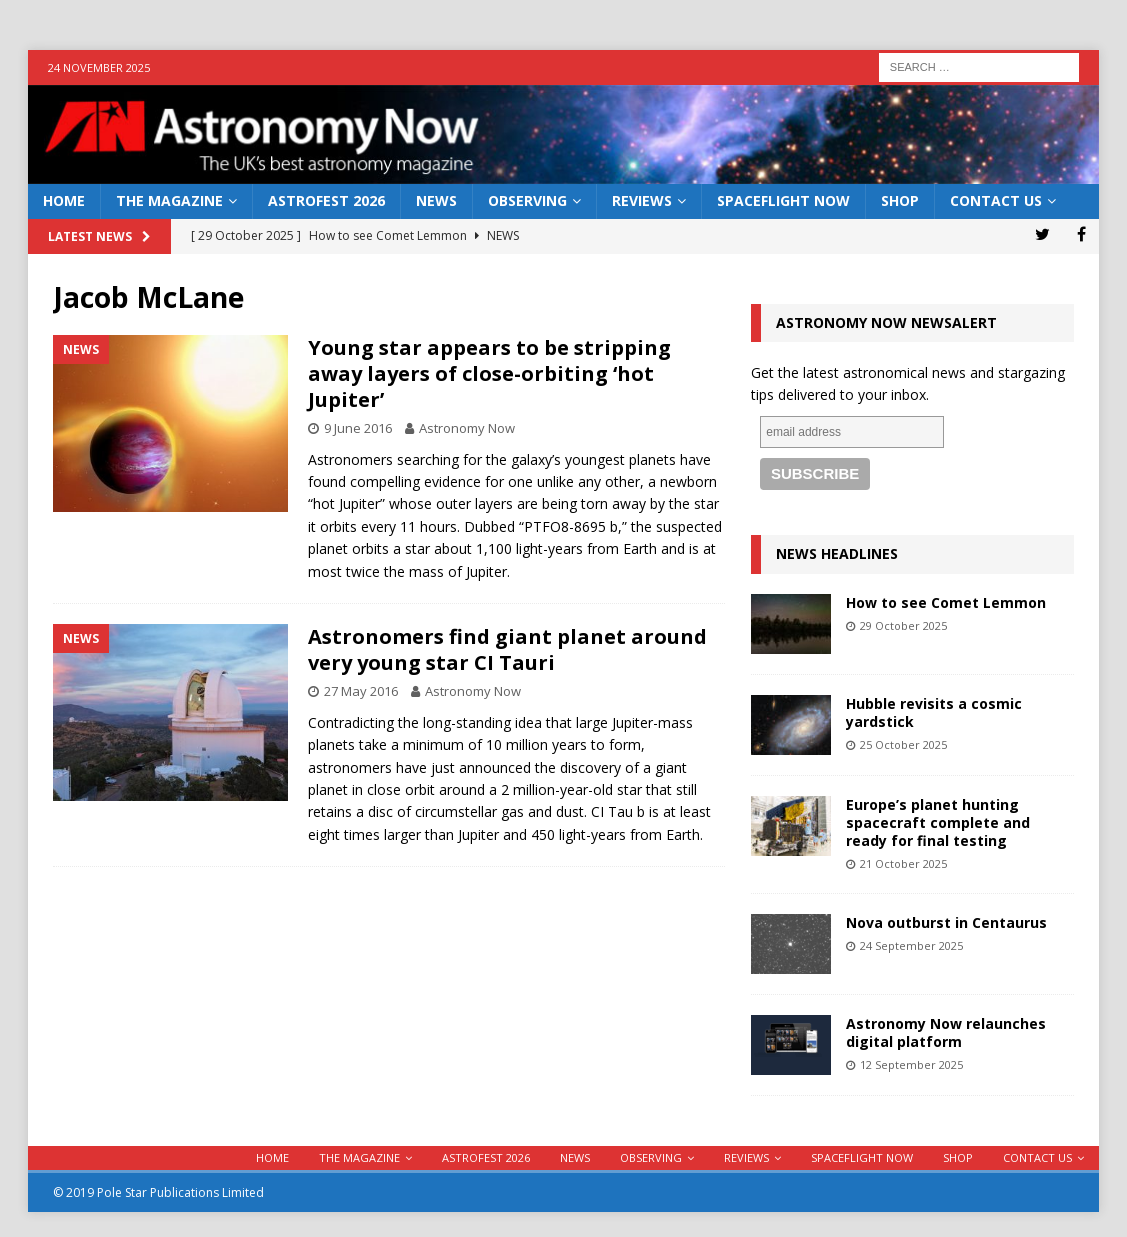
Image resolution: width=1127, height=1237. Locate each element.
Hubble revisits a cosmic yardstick (934, 712)
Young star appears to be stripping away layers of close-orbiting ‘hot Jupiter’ (489, 373)
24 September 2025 (911, 945)
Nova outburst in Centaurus (946, 922)
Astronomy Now (467, 428)
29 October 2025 (903, 625)
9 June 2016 (358, 428)
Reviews (642, 200)
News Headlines (837, 553)
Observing (527, 200)
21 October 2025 (903, 863)
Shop (900, 200)
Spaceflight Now (783, 200)
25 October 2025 (903, 744)
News (436, 200)
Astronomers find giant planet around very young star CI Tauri (507, 649)
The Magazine (169, 200)
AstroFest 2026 (326, 200)
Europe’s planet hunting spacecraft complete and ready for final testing (938, 822)
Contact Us (996, 200)
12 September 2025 (911, 1064)
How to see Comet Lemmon (946, 602)
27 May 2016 (361, 691)
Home (64, 200)
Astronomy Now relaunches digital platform (946, 1032)
